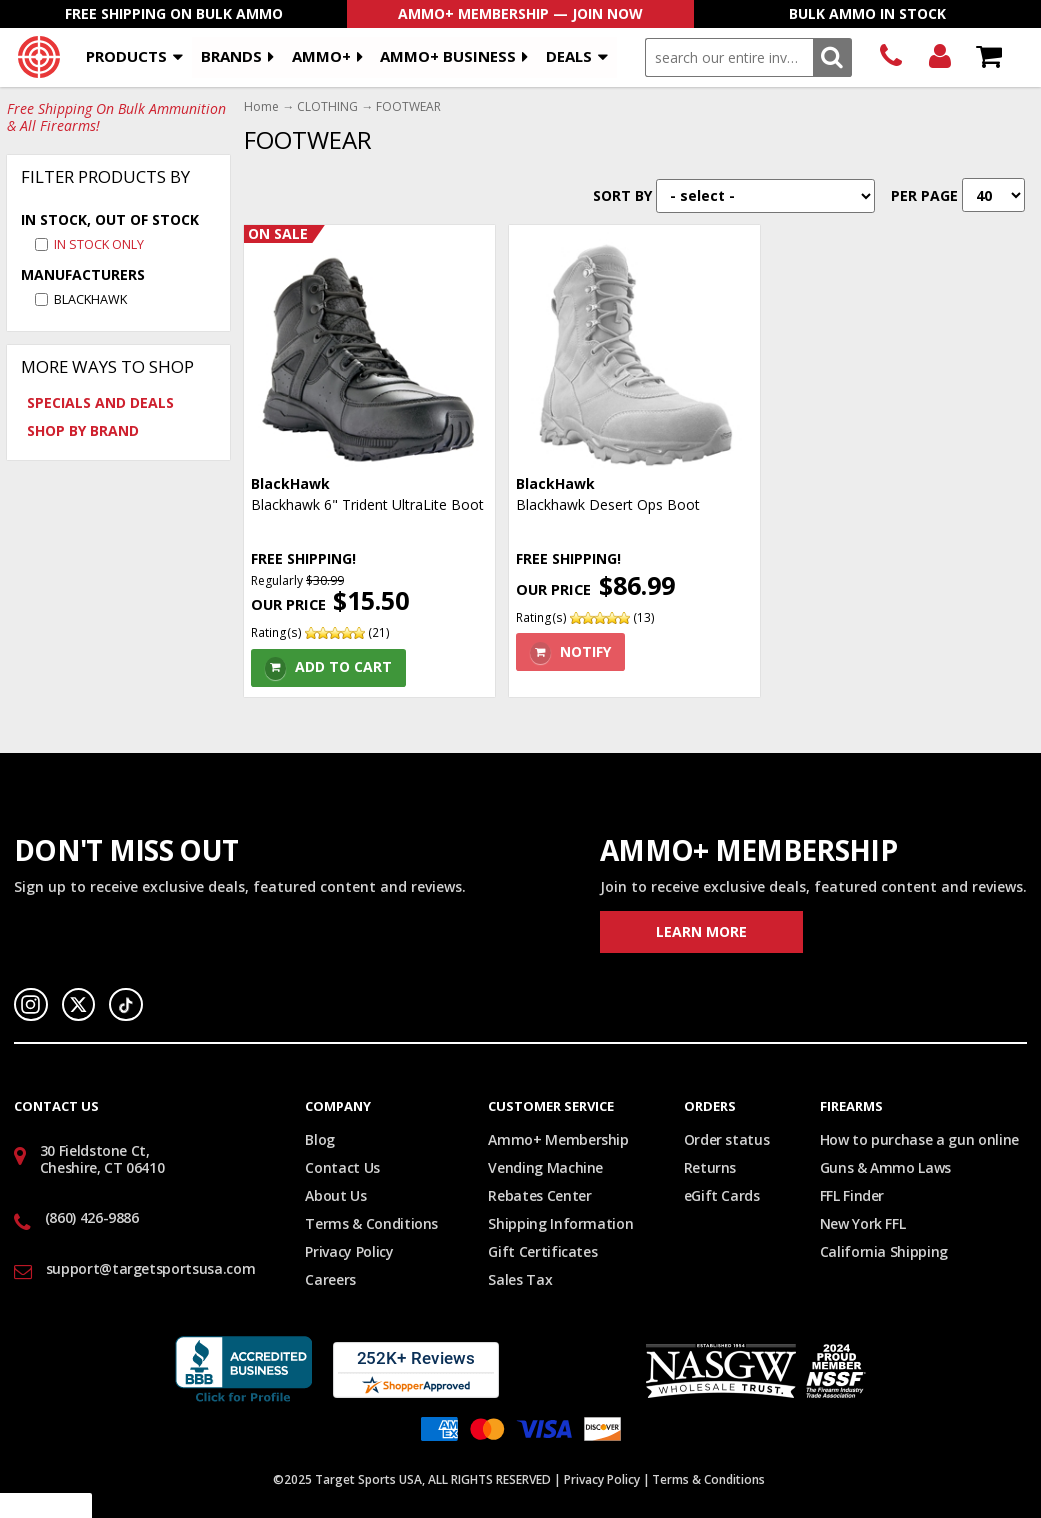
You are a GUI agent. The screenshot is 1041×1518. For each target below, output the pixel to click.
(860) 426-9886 (890, 57)
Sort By (622, 195)
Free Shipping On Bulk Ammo (174, 13)
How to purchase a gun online (919, 1139)
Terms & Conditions (371, 1223)
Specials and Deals (100, 402)
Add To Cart (343, 666)
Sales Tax (520, 1279)
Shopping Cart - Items (988, 57)
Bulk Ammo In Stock (867, 13)
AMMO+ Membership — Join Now (520, 13)
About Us (335, 1195)
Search (832, 57)
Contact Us (342, 1167)
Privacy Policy (349, 1251)
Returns (710, 1167)
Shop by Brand (83, 430)
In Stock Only (99, 244)
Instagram (31, 1005)
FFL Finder (852, 1195)
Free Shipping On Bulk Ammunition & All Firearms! (116, 118)
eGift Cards (722, 1195)
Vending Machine (545, 1167)
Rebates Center (539, 1195)
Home (261, 107)
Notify (585, 651)
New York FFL (863, 1223)
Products (126, 56)
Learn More (701, 931)
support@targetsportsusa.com (151, 1268)
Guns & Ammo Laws (885, 1167)
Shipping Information (560, 1223)
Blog (320, 1139)
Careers (330, 1279)
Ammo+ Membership (558, 1139)
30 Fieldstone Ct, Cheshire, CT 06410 (102, 1159)
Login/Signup (939, 57)
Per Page (924, 195)
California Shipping (884, 1251)
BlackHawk (90, 299)
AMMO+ (321, 56)
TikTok (126, 1005)
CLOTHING (327, 107)
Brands (231, 56)
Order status (727, 1139)
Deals (569, 56)
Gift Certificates (542, 1251)
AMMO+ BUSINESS (448, 56)
